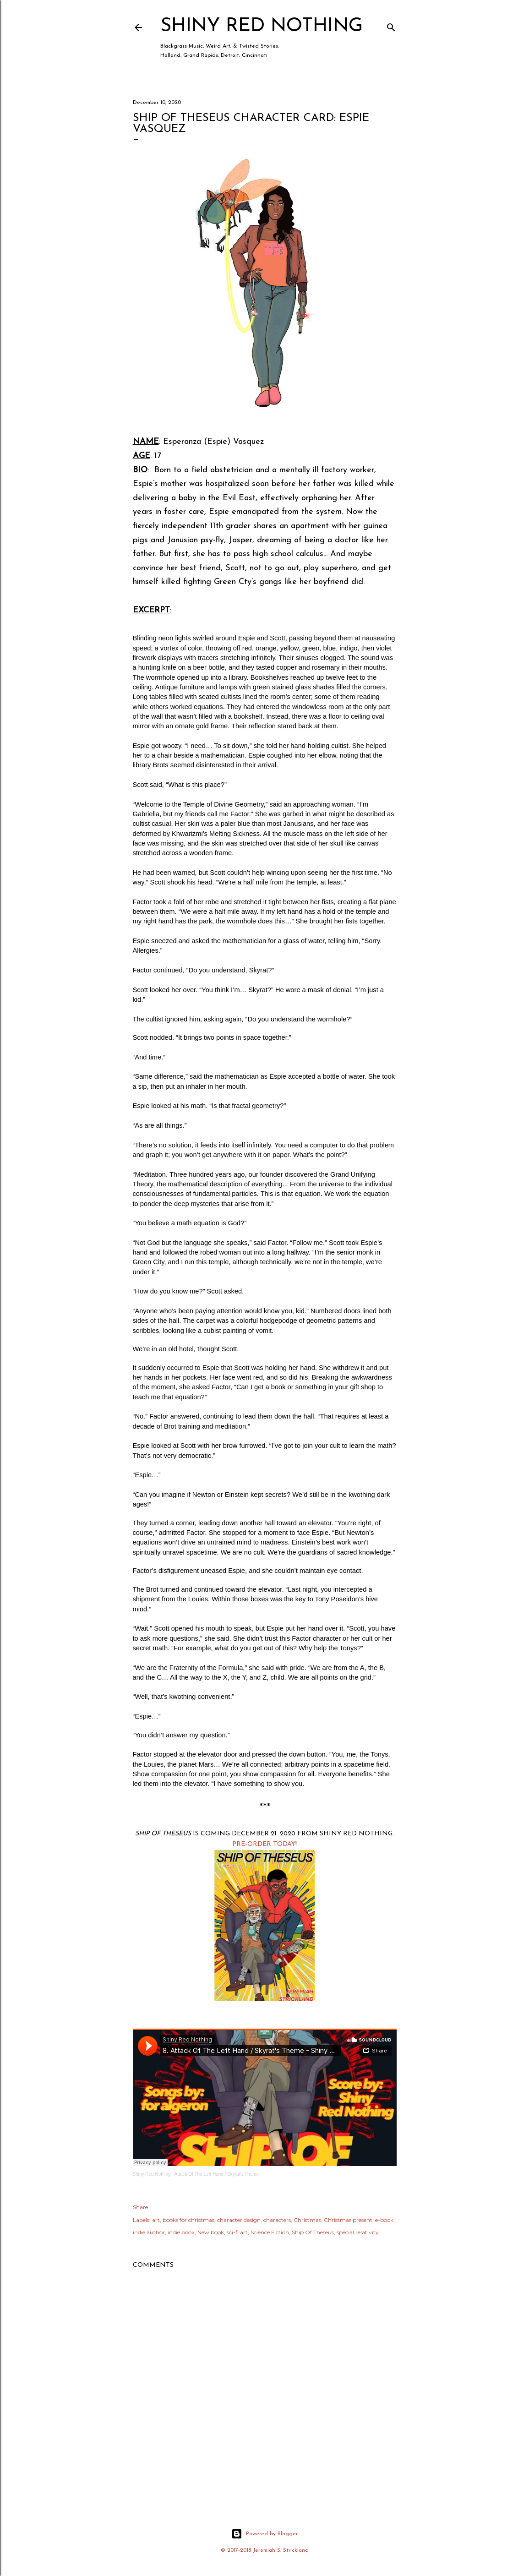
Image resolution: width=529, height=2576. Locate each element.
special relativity (358, 2232)
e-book (384, 2219)
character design (239, 2219)
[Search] (391, 25)
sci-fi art (237, 2232)
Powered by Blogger (264, 2533)
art (156, 2219)
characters (277, 2219)
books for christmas (188, 2219)
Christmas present (348, 2219)
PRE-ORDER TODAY (263, 1844)
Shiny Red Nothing (261, 26)
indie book (181, 2232)
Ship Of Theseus (313, 2232)
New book (210, 2232)
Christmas (307, 2219)
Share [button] (140, 2207)
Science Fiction (270, 2232)
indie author (149, 2232)
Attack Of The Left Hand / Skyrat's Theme (217, 2174)
